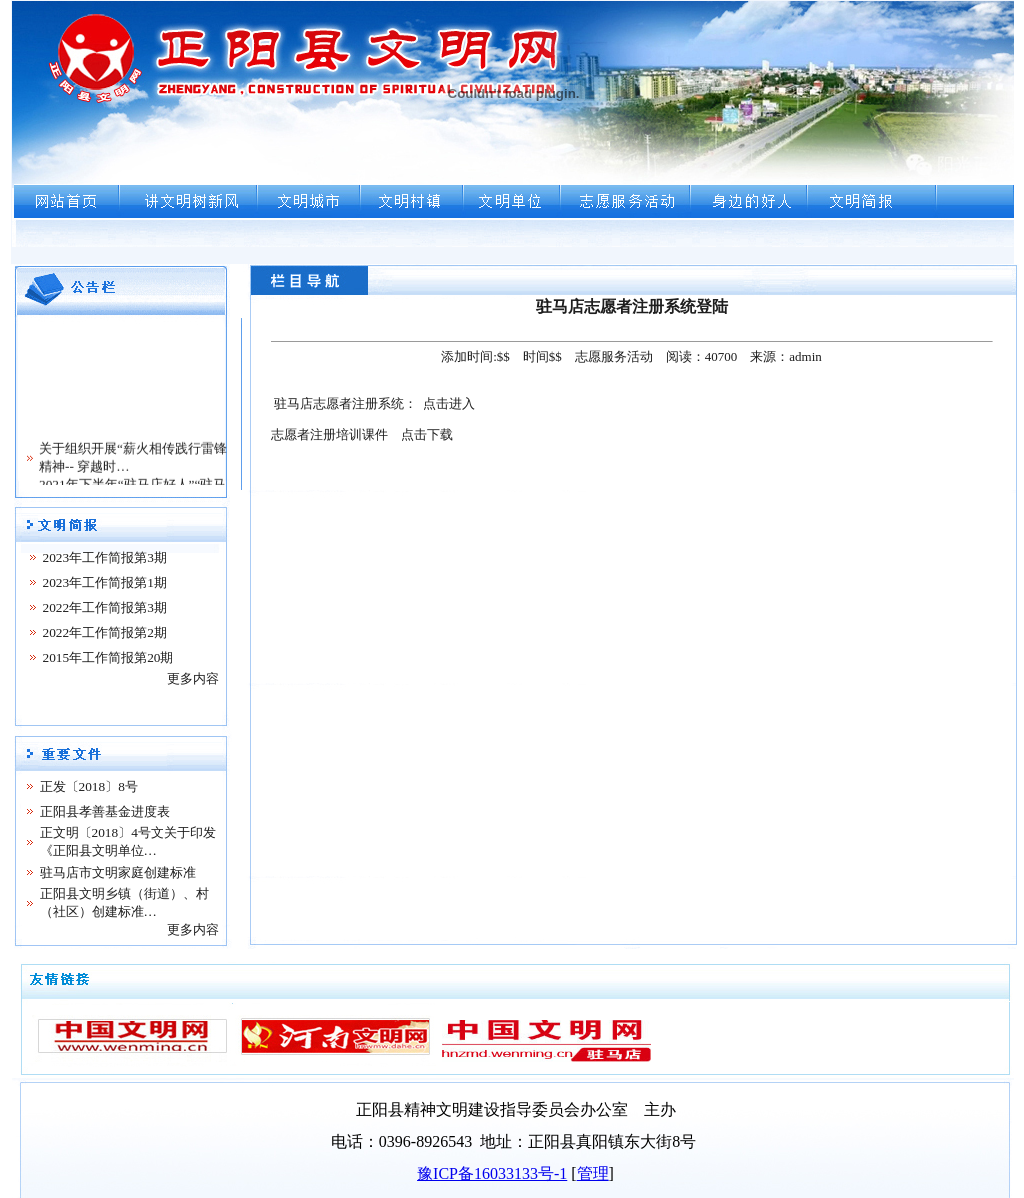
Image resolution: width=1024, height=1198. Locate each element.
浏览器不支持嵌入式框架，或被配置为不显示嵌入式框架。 (512, 132)
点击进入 (449, 403)
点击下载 (427, 434)
